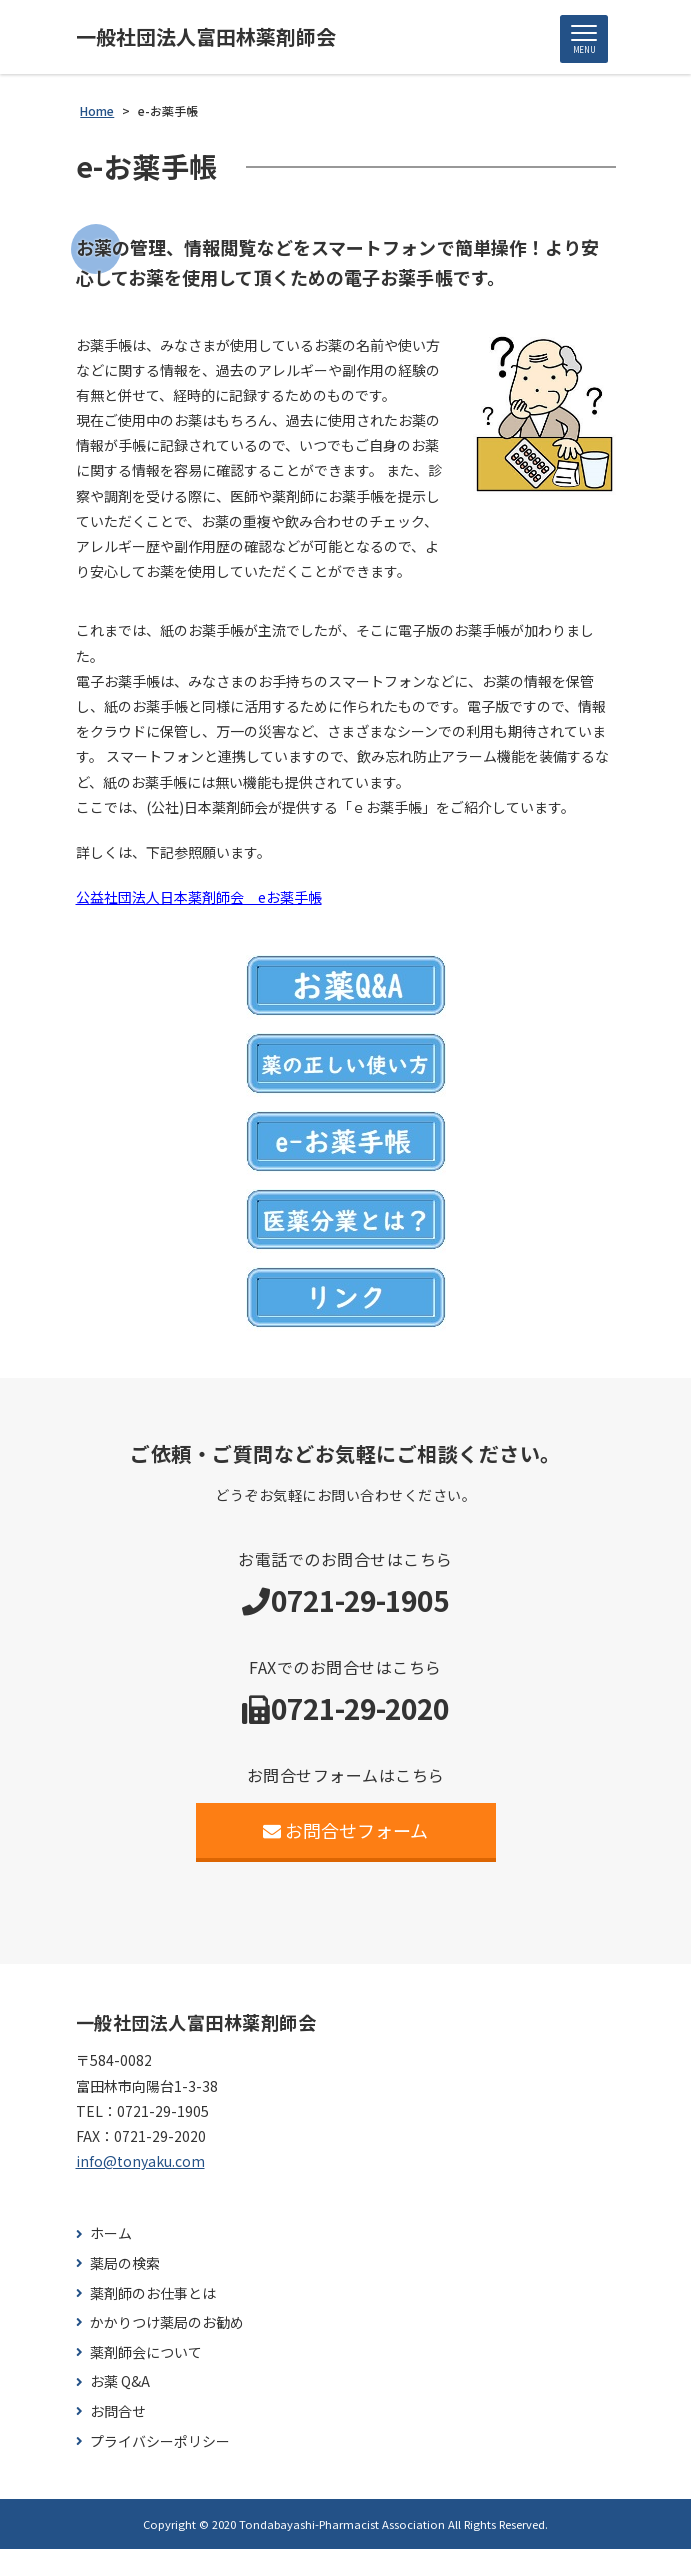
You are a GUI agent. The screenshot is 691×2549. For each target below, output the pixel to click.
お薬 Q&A (120, 2381)
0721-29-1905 (360, 1600)
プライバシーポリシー (160, 2441)
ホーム (111, 2233)
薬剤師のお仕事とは (153, 2293)
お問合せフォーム (345, 1830)
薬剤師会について (146, 2352)
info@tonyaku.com (140, 2161)
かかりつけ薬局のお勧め (167, 2322)
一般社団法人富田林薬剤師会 (206, 37)
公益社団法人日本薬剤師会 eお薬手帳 (199, 897)
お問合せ (118, 2411)
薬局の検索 (125, 2263)
